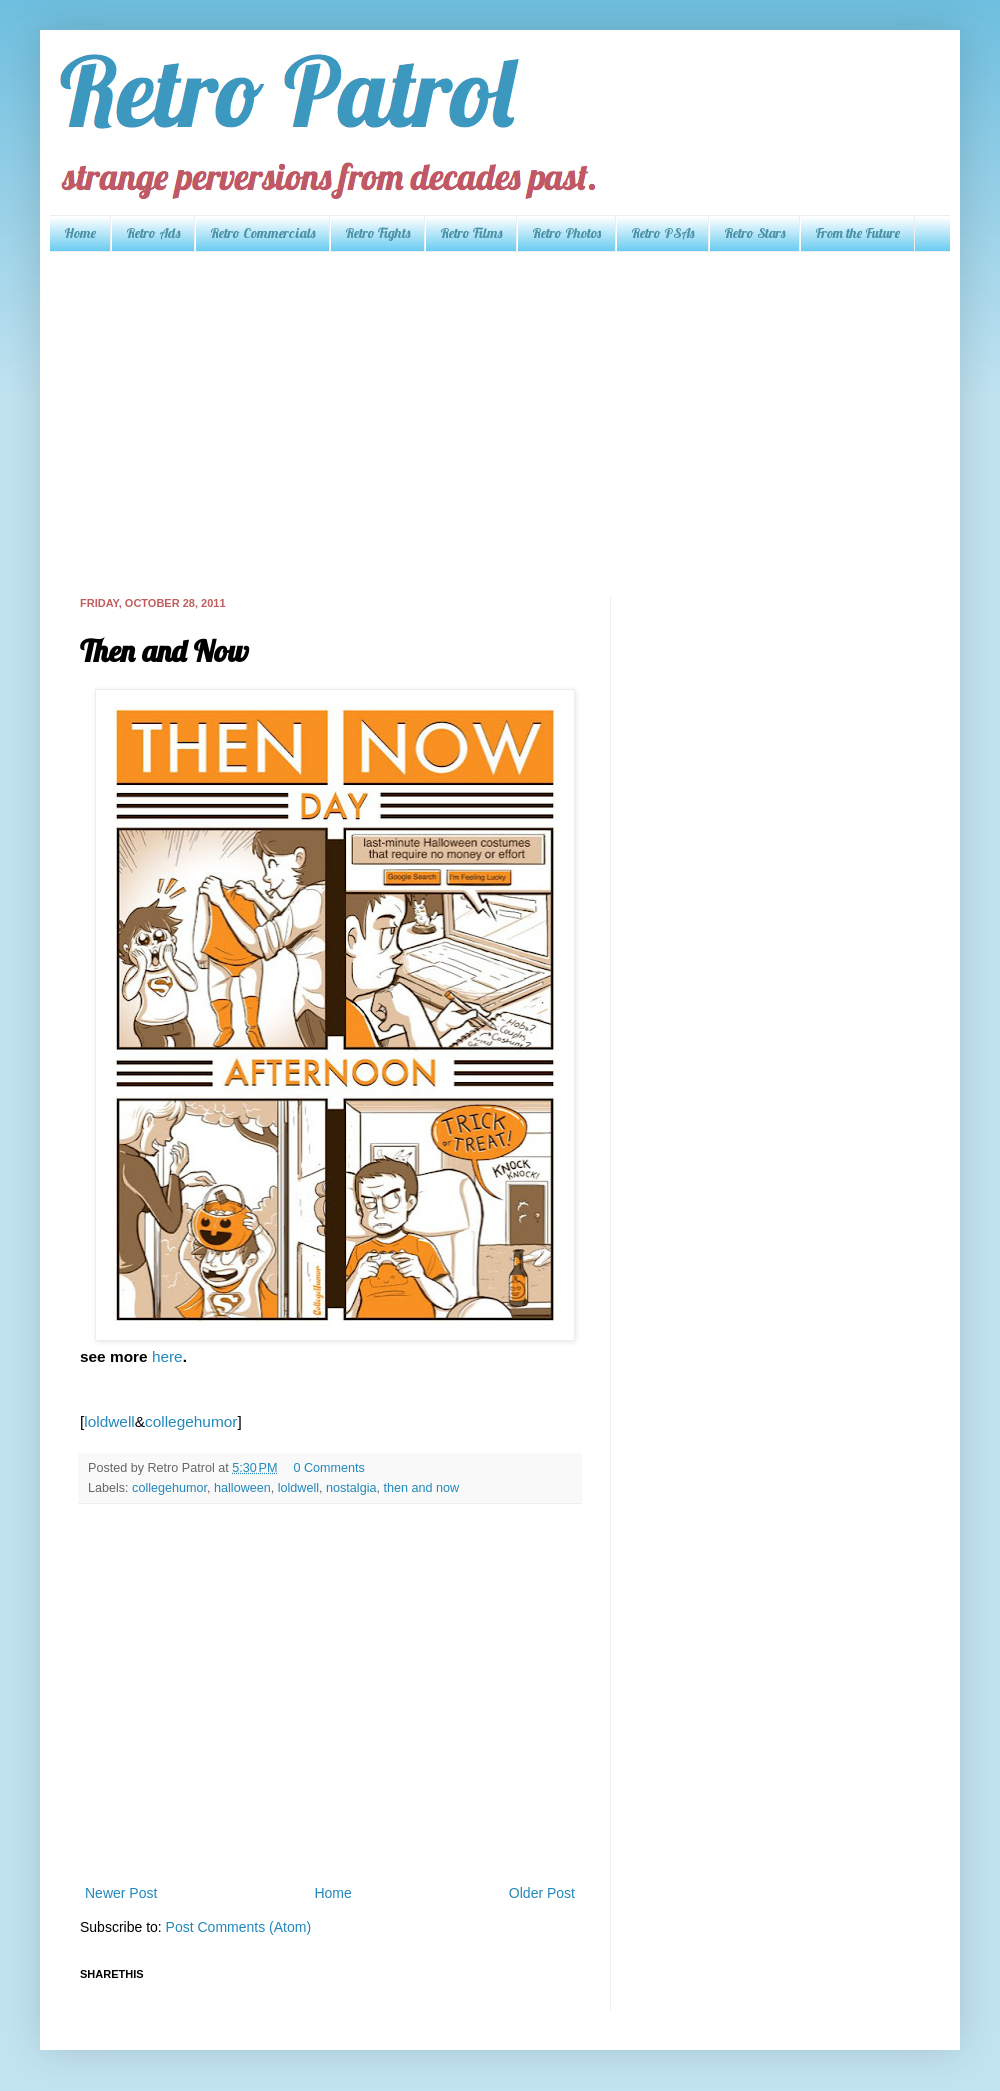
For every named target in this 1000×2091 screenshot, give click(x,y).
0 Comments (328, 1468)
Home (80, 233)
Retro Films (471, 233)
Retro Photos (566, 233)
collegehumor (191, 1421)
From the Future (857, 233)
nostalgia (351, 1488)
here (167, 1356)
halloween (242, 1488)
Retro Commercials (262, 233)
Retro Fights (377, 233)
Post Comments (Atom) (238, 1927)
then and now (421, 1488)
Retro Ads (153, 233)
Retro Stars (754, 233)
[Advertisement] (424, 422)
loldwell (109, 1421)
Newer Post (121, 1893)
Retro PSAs (662, 233)
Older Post (542, 1893)
